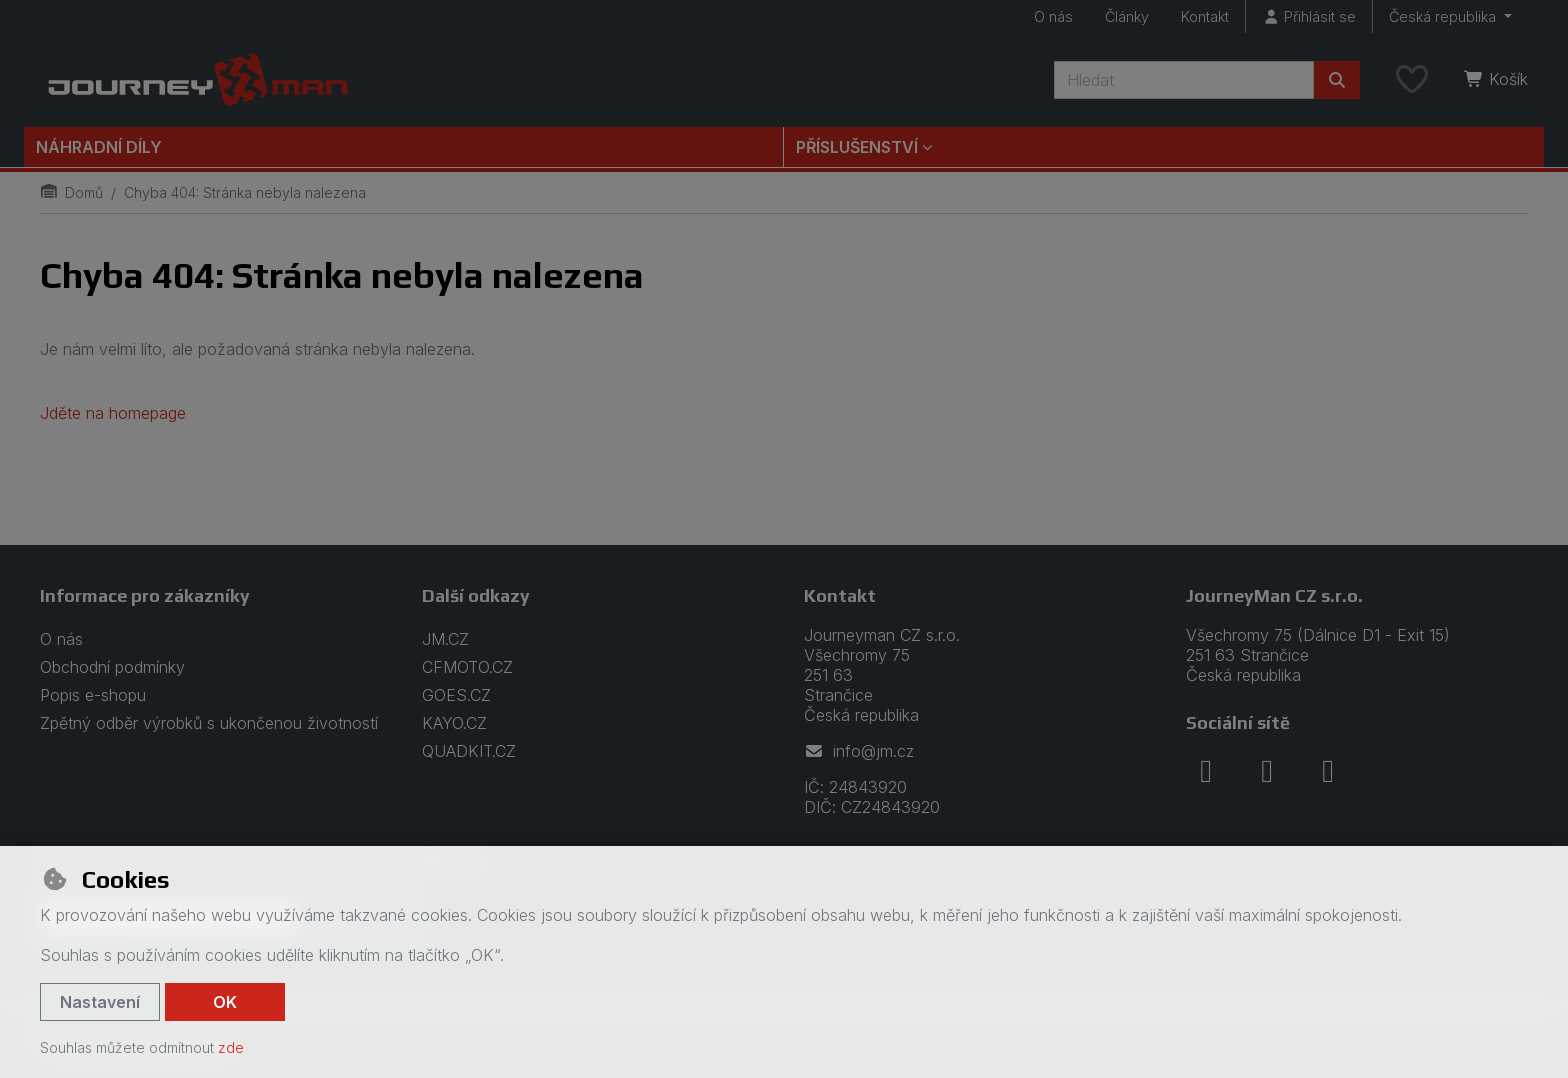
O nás (1053, 16)
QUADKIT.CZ (469, 751)
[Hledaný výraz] (1184, 80)
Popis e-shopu (93, 695)
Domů (71, 192)
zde (231, 1047)
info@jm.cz (859, 751)
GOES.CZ (456, 695)
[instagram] (1267, 771)
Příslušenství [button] (857, 147)
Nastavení (100, 1002)
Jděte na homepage (113, 413)
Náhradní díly (99, 147)
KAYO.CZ (454, 723)
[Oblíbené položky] (1412, 80)
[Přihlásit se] (1309, 16)
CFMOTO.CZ (467, 667)
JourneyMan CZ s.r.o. (1274, 595)
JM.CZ (445, 639)
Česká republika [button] (1444, 16)
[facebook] (1206, 771)
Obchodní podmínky (112, 667)
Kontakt (1205, 16)
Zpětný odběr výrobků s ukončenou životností (209, 723)
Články (1127, 16)
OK (225, 1002)
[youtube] (1328, 771)
